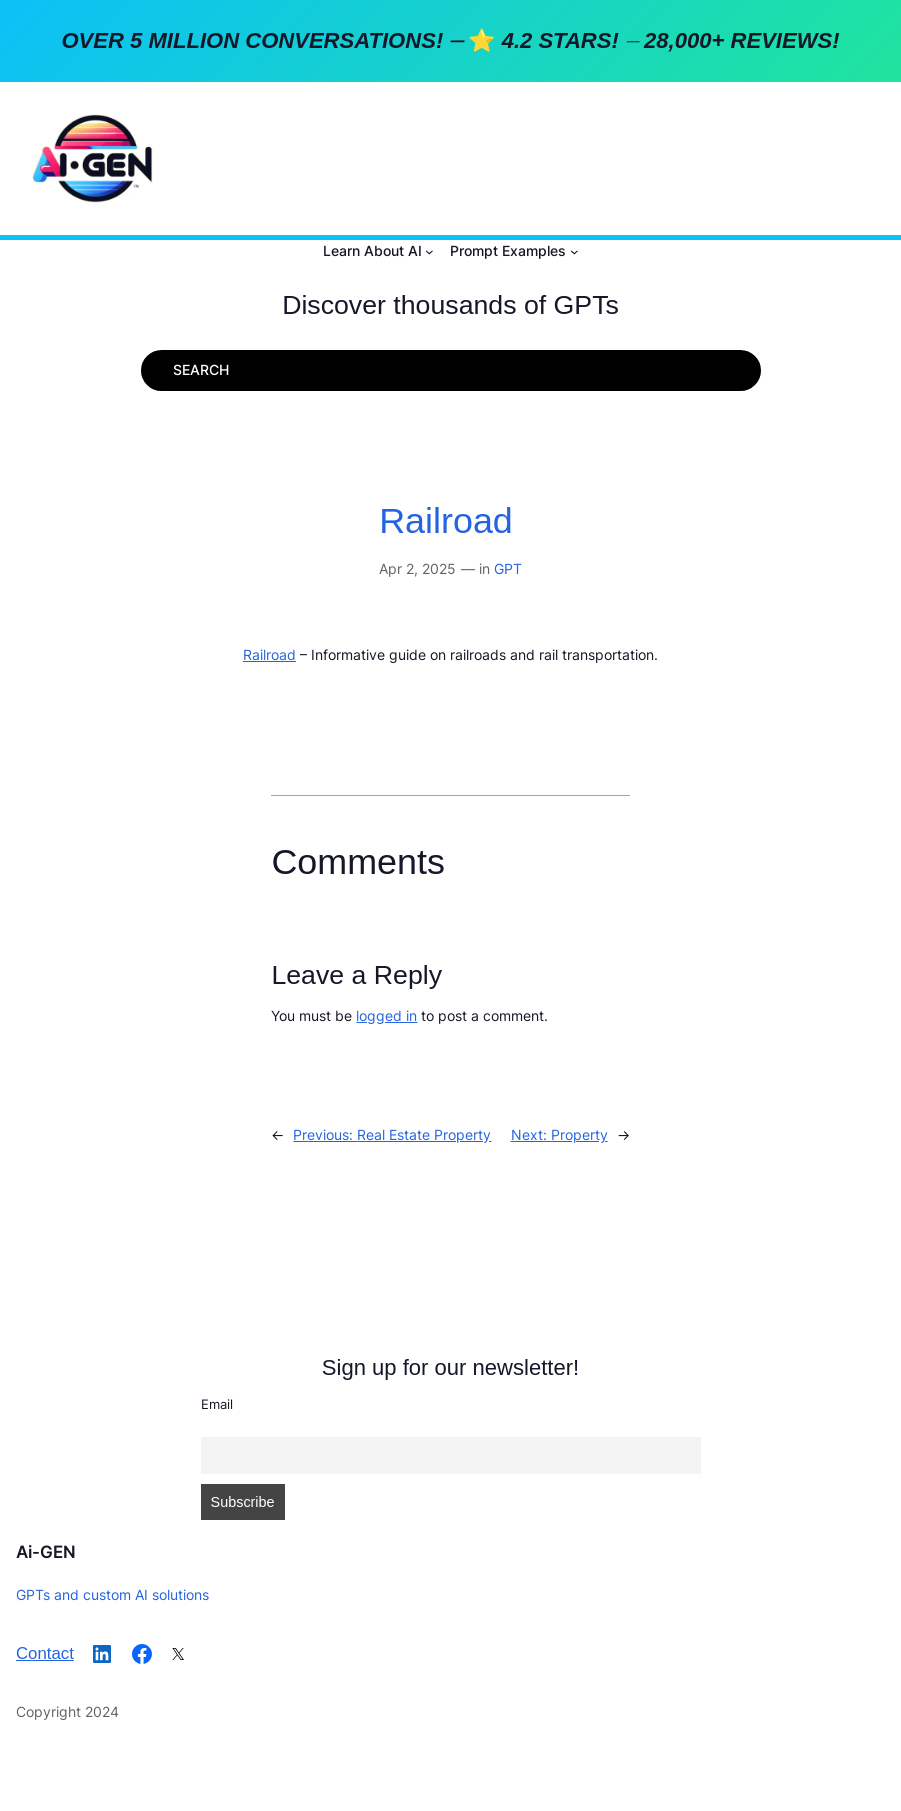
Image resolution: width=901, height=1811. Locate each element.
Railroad (446, 521)
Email (217, 1404)
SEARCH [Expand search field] (201, 369)
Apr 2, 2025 (417, 568)
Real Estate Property (424, 1134)
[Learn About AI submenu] (429, 251)
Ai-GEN (46, 1552)
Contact (45, 1653)
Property (579, 1134)
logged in (386, 1015)
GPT (508, 568)
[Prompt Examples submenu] (574, 251)
